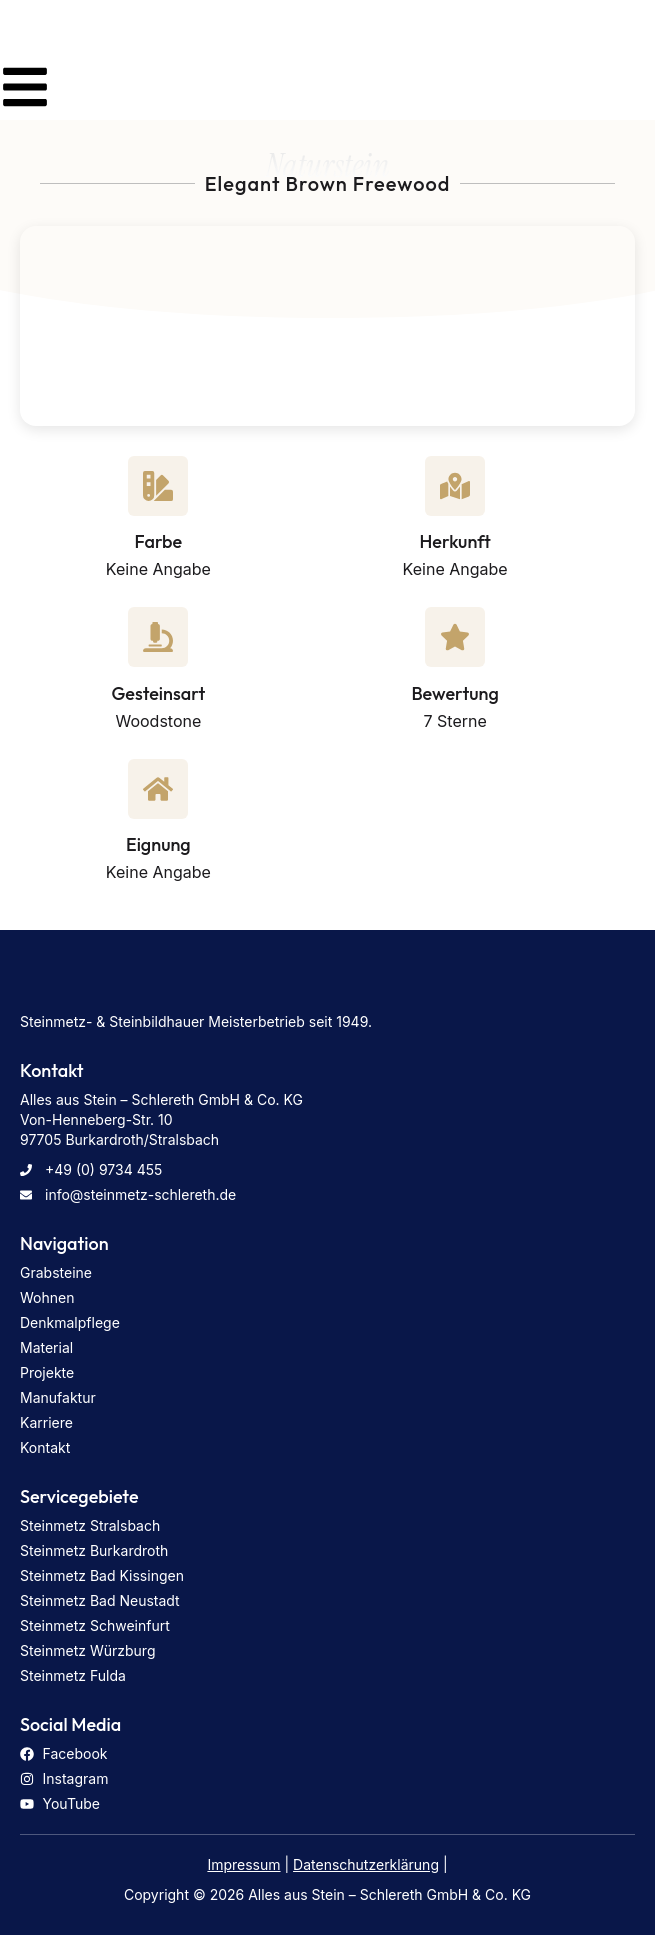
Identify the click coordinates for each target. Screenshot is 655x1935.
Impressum (243, 1864)
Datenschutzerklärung (366, 1864)
